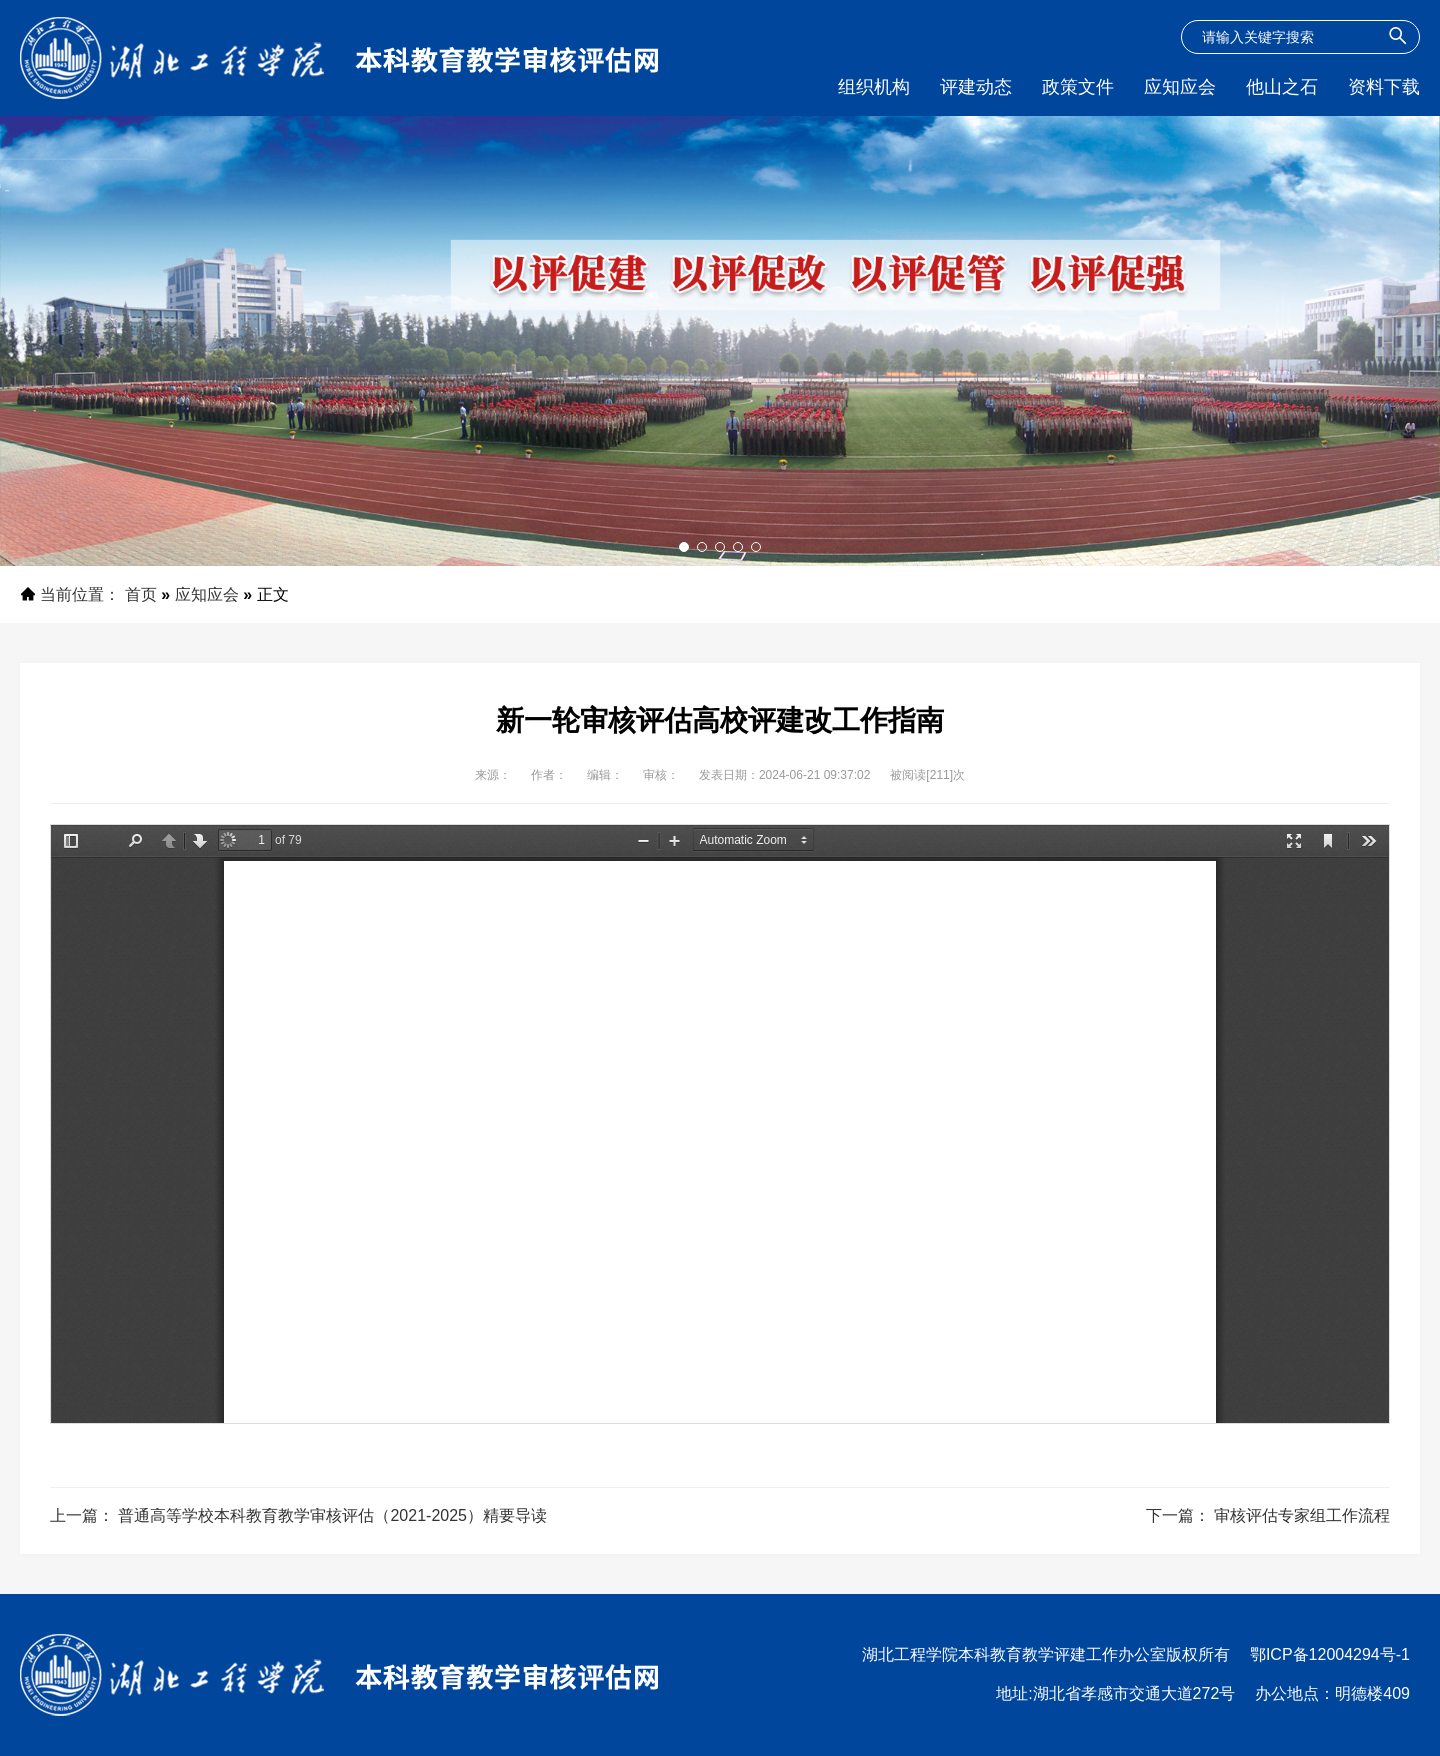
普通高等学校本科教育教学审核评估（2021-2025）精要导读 (332, 1515)
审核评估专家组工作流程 (1302, 1515)
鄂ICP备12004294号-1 (1330, 1654)
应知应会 (207, 594)
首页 (141, 594)
